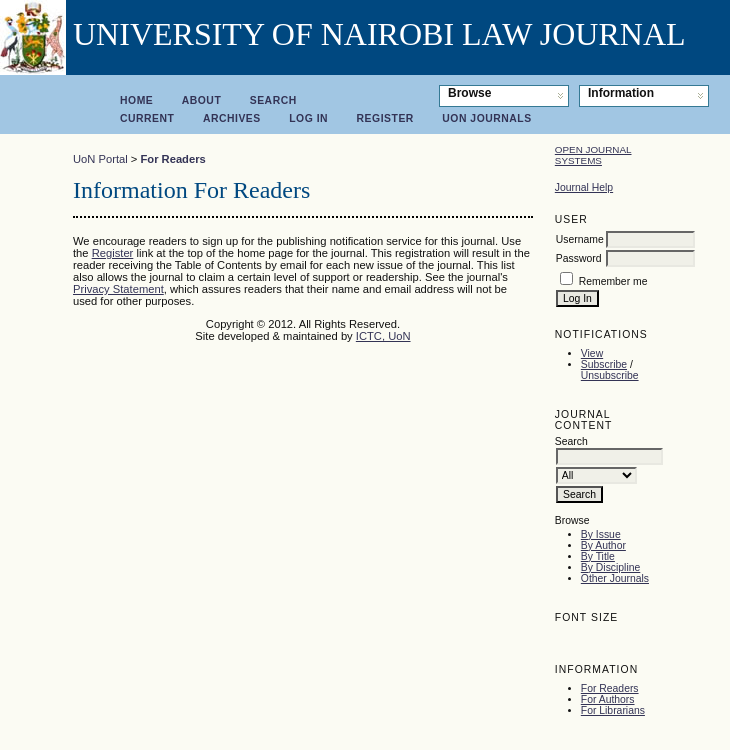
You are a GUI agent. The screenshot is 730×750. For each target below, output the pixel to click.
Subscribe (604, 364)
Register (385, 118)
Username (580, 239)
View (592, 353)
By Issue (601, 534)
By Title (598, 556)
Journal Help (584, 187)
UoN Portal (100, 159)
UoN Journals (486, 118)
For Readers (610, 688)
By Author (603, 545)
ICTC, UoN (383, 336)
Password (579, 258)
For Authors (608, 699)
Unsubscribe (610, 375)
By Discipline (610, 567)
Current (147, 118)
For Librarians (613, 710)
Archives (232, 118)
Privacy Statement (118, 289)
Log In (308, 118)
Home (136, 100)
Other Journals (615, 578)
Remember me (613, 281)
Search (273, 100)
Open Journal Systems (593, 155)
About (202, 100)
